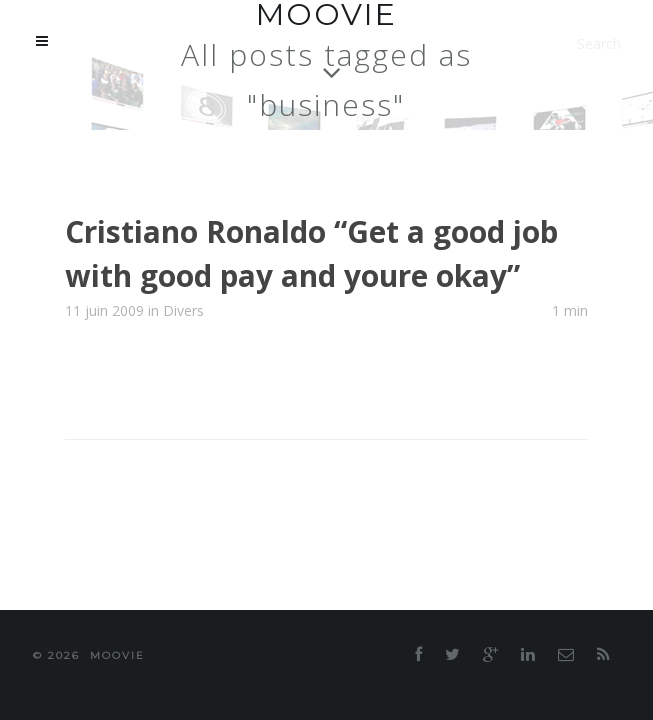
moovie (355, 595)
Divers (183, 250)
